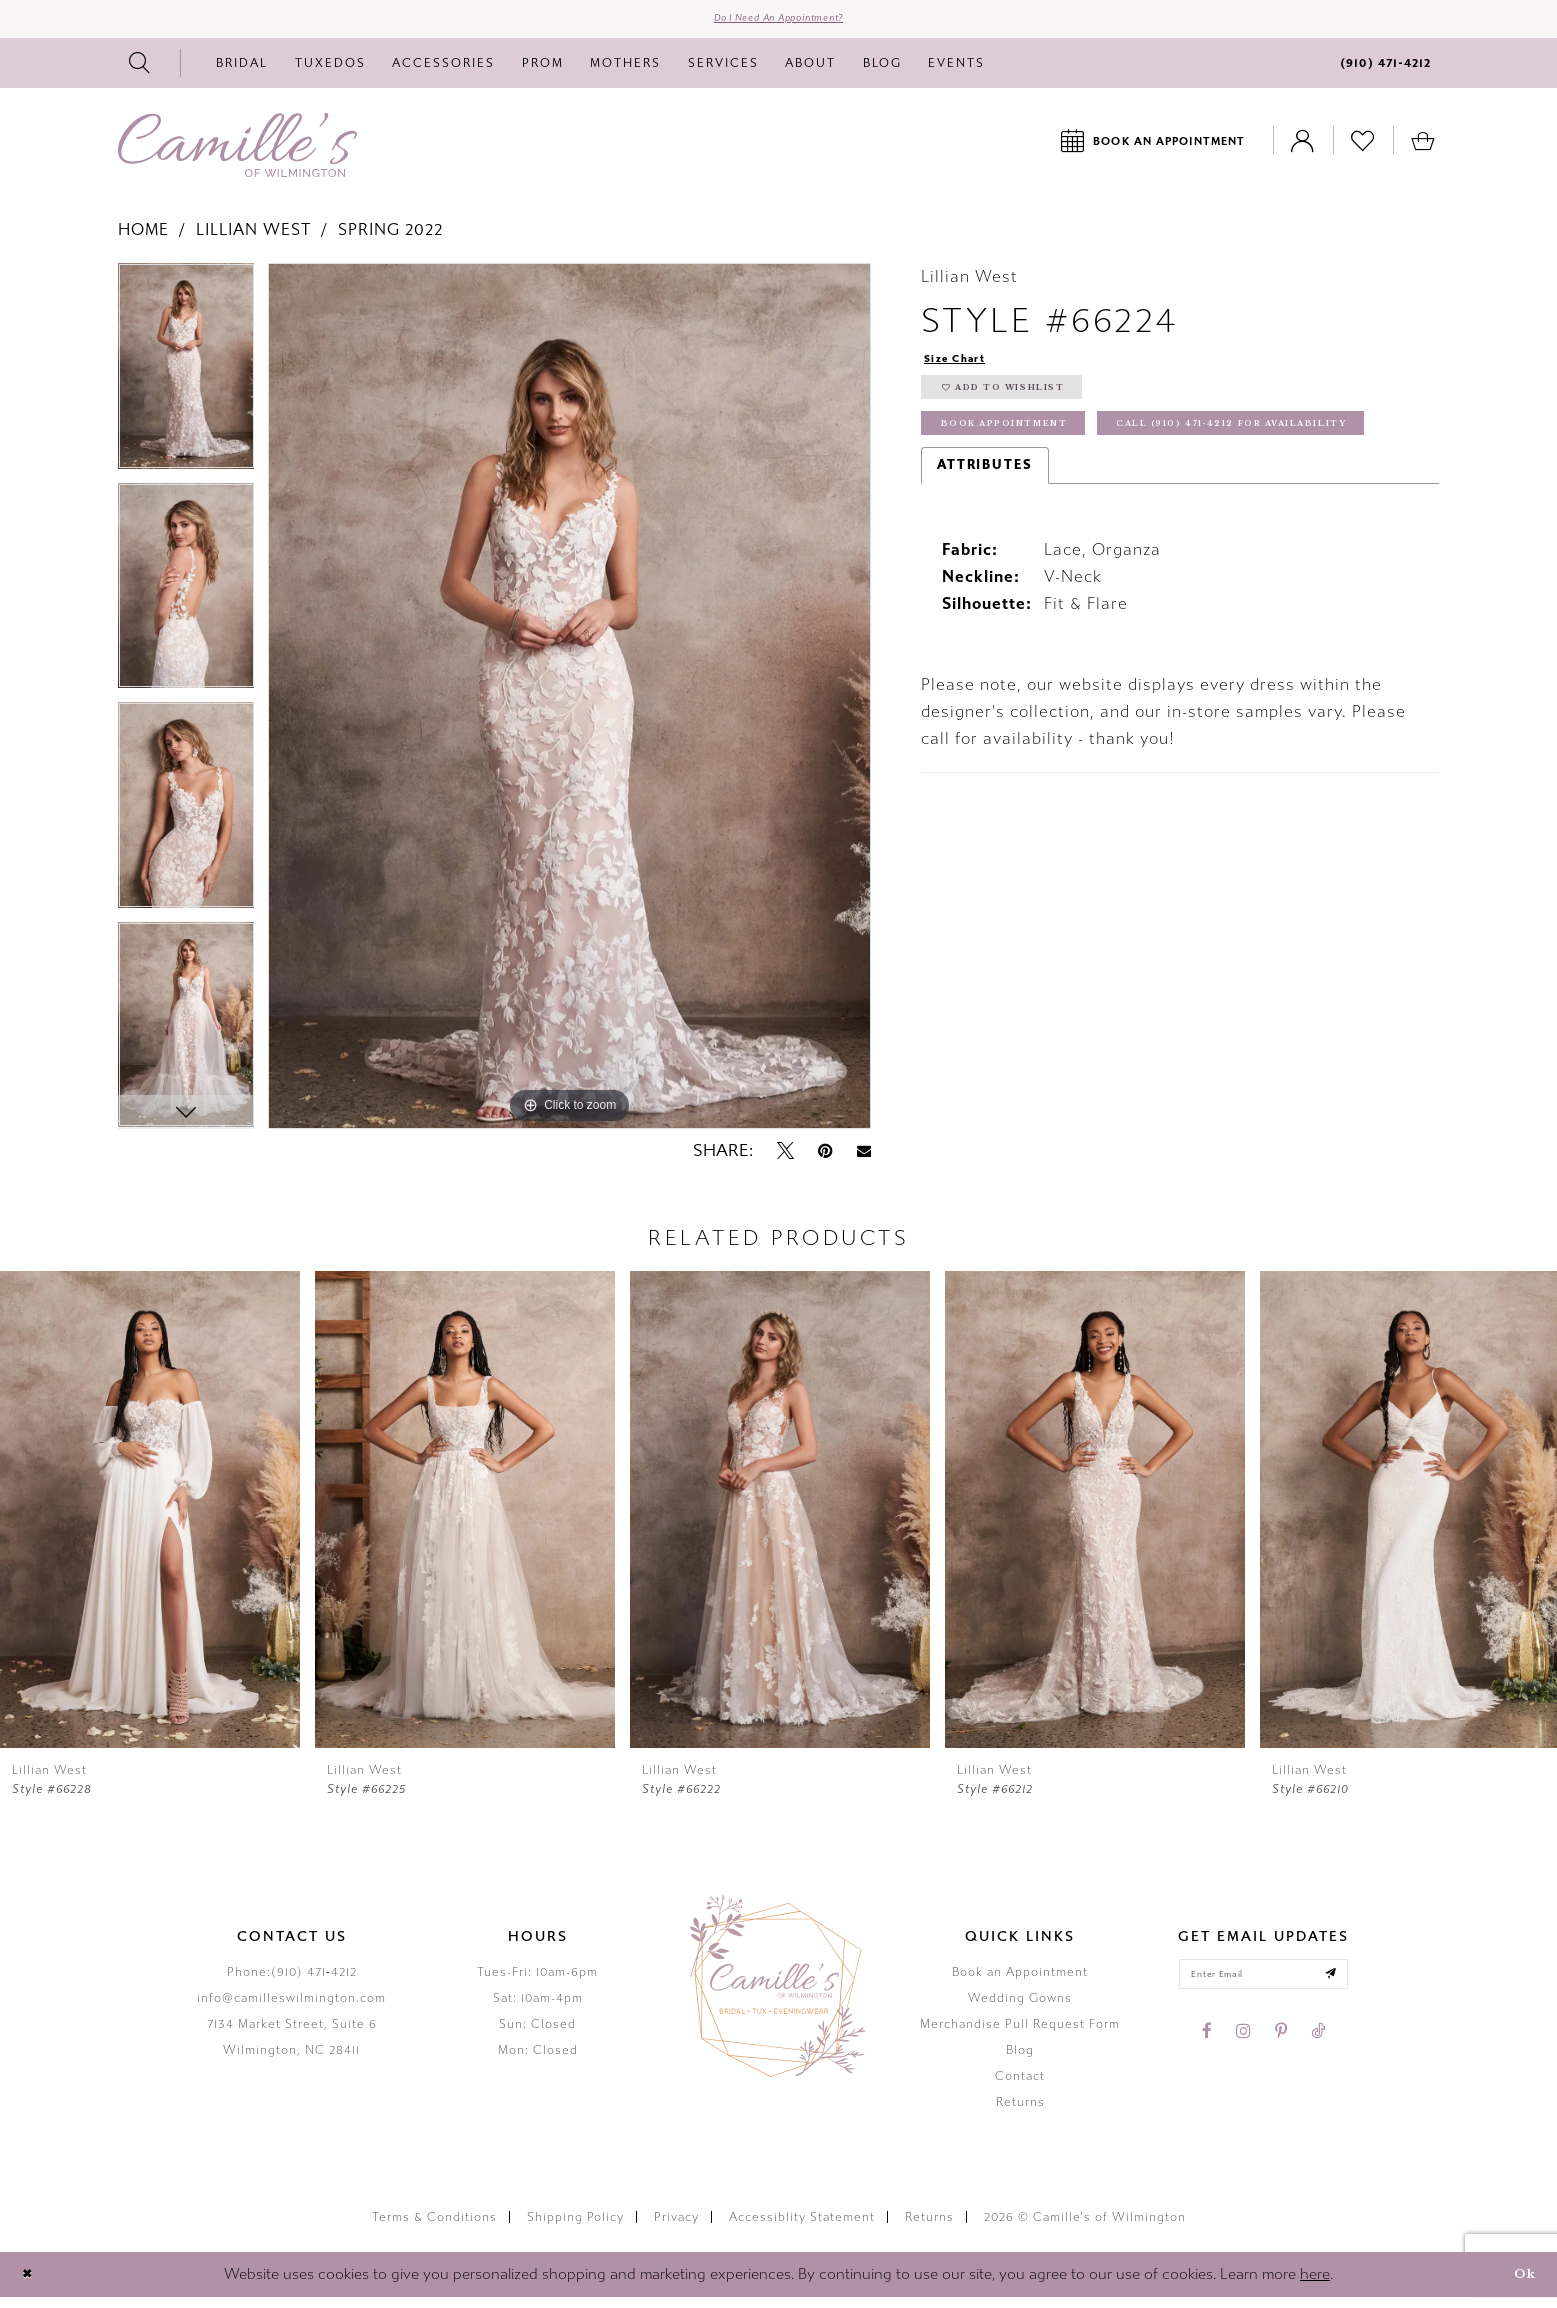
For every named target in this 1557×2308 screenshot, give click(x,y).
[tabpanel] (186, 383)
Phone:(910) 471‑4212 (292, 1982)
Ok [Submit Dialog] (1519, 2284)
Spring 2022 (390, 239)
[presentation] (150, 1519)
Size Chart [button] (965, 370)
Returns (1020, 2112)
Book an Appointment (1020, 1982)
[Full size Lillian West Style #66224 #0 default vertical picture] (569, 706)
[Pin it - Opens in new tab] (825, 1161)
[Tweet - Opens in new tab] (785, 1161)
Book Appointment (1027, 455)
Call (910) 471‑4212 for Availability (1096, 501)
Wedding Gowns (1020, 2008)
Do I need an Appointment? (778, 24)
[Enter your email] (1263, 1989)
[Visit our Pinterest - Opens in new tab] (1281, 2051)
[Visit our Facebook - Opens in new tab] (1207, 2051)
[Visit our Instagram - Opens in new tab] (1243, 2051)
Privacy (676, 2227)
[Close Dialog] (31, 2284)
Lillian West (253, 239)
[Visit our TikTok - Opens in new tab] (1318, 2051)
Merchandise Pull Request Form (1020, 2034)
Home (143, 239)
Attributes (985, 546)
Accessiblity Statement (802, 2227)
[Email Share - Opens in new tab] (864, 1161)
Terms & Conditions (434, 2227)
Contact (1020, 2086)
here (1315, 2284)
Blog (1020, 2060)
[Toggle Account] (1303, 150)
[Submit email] (1352, 1989)
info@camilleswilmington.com (291, 2008)
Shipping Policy (575, 2227)
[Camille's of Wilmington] (237, 155)
